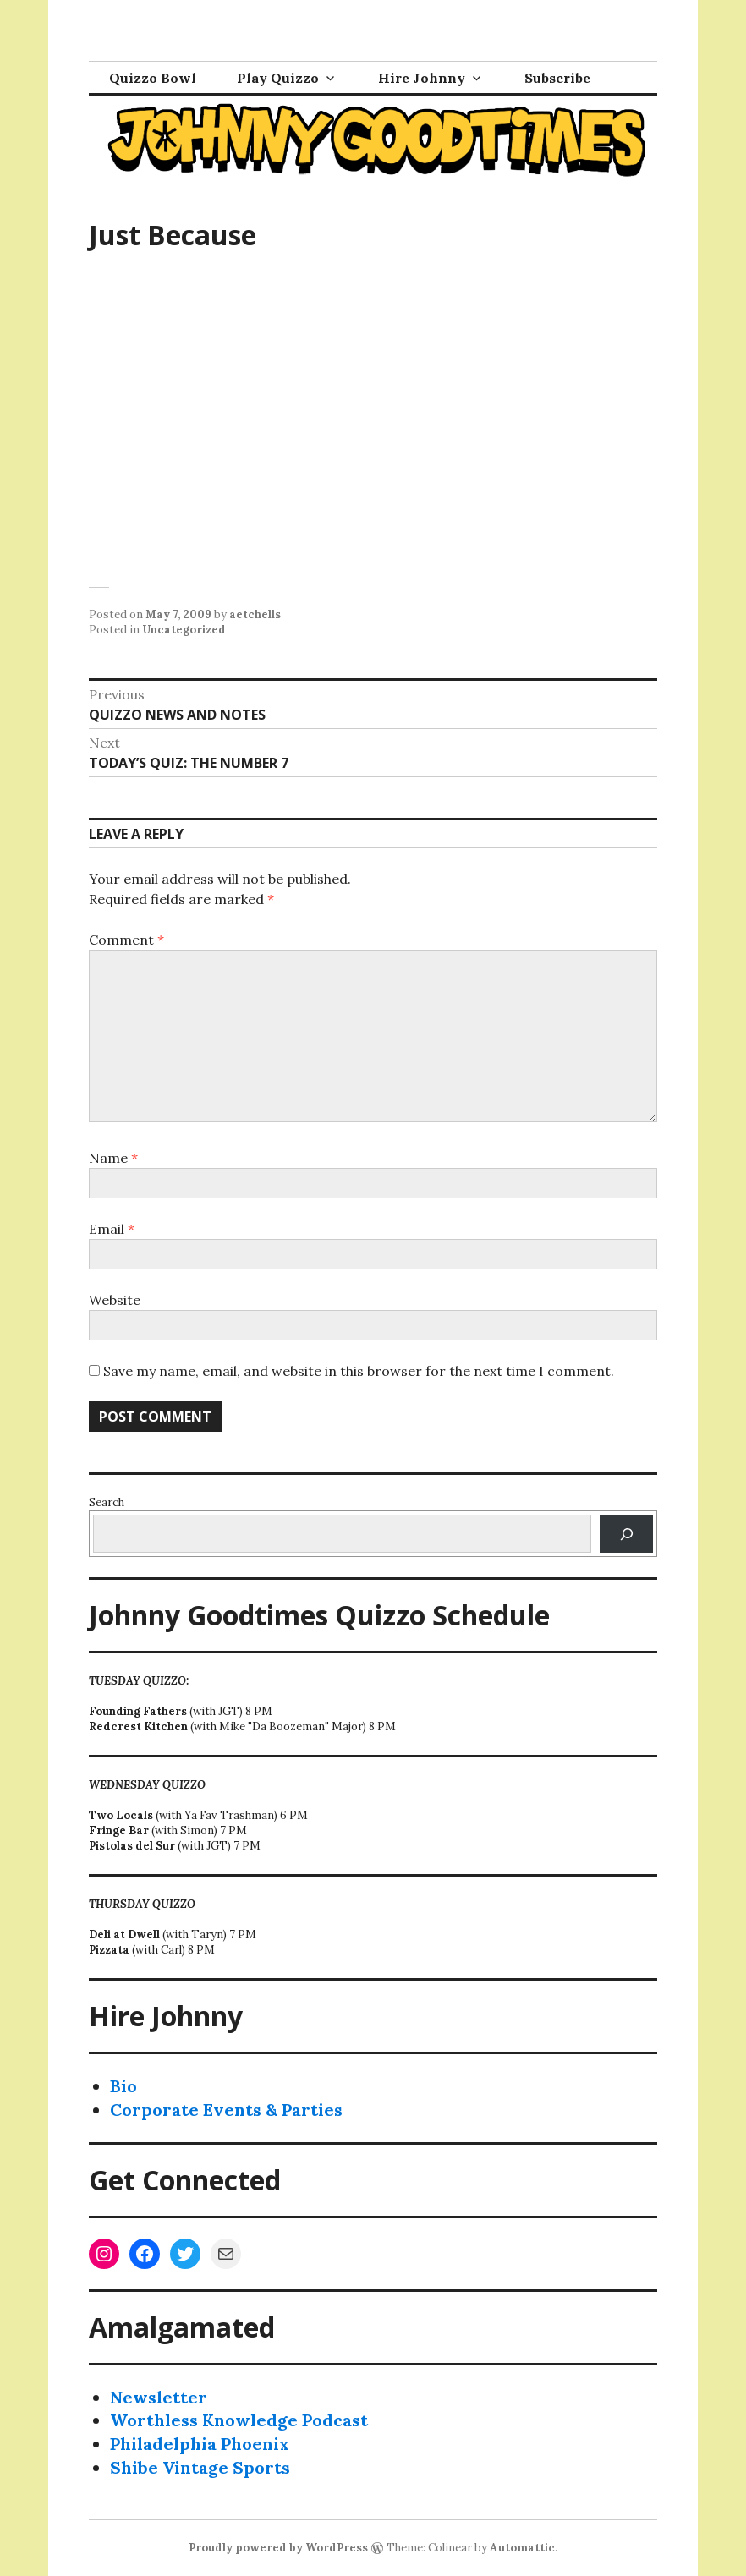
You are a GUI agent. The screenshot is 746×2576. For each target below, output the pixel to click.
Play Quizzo (278, 77)
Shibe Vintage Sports (200, 2467)
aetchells (255, 614)
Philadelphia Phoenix (199, 2443)
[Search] (626, 1534)
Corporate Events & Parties (226, 2109)
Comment (126, 939)
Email (111, 1228)
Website (114, 1299)
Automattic (522, 2547)
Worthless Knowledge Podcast (239, 2420)
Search (106, 1502)
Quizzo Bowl (152, 77)
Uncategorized (184, 629)
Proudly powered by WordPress (278, 2547)
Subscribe (557, 77)
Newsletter (158, 2397)
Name (113, 1157)
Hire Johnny (421, 77)
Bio (123, 2085)
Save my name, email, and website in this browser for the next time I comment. (358, 1370)
